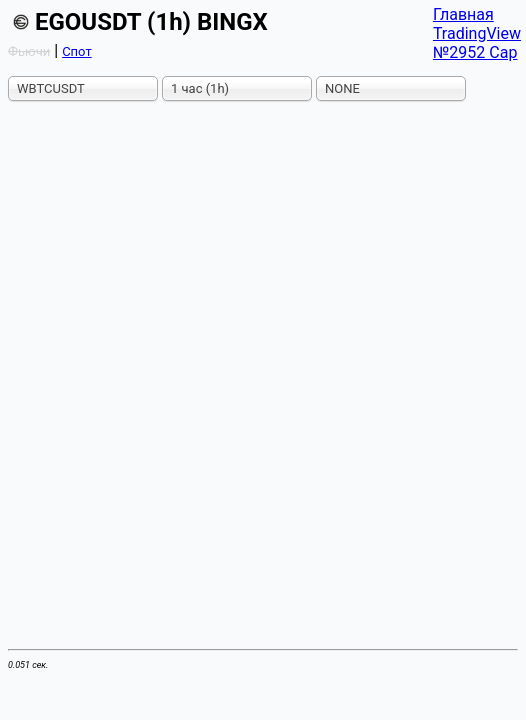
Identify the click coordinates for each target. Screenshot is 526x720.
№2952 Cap (475, 52)
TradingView (477, 33)
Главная (463, 14)
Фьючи (29, 51)
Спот (77, 51)
